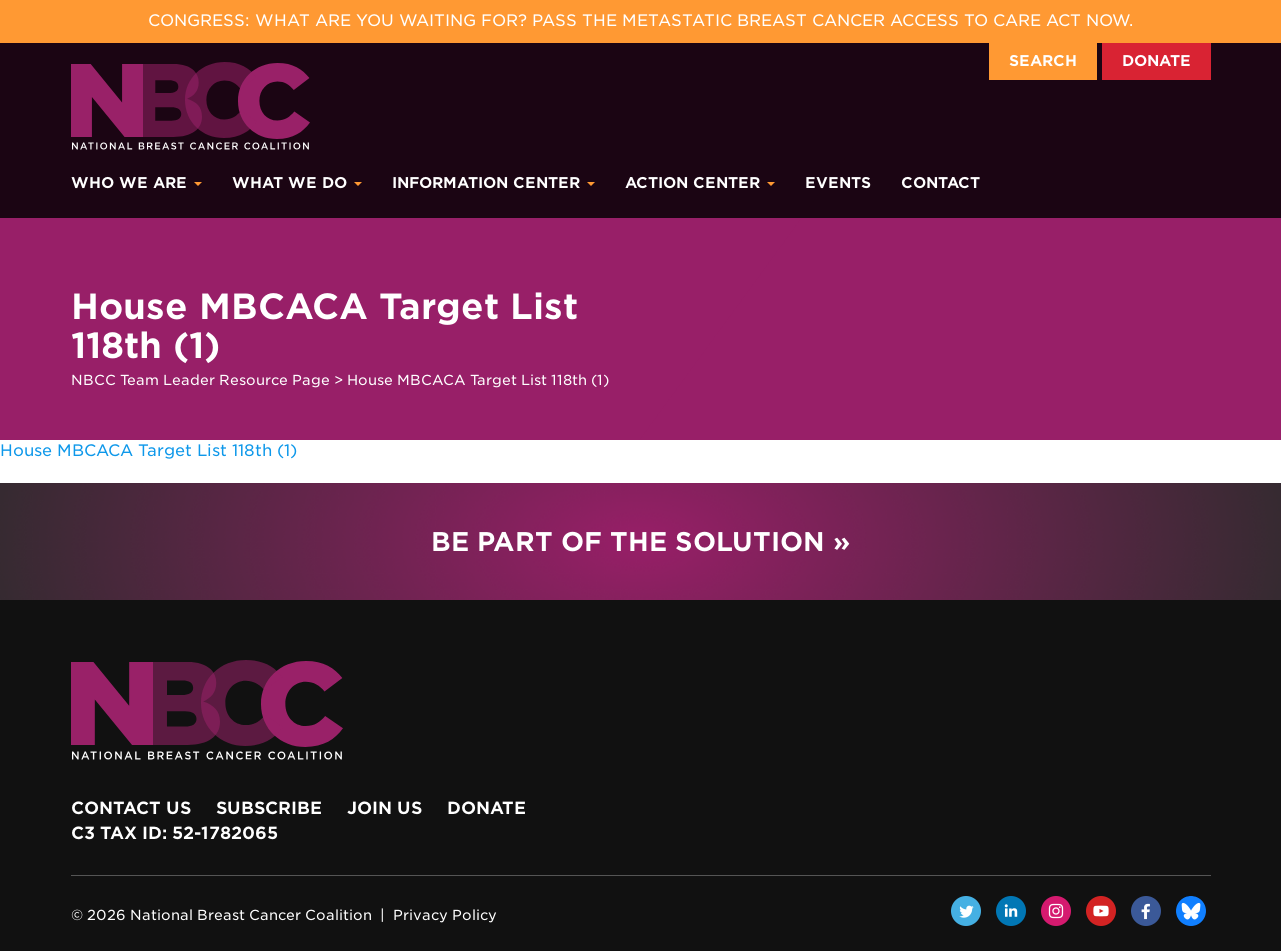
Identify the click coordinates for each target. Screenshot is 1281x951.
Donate (1156, 61)
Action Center (700, 183)
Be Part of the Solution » (640, 541)
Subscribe (269, 808)
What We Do (297, 183)
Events (838, 183)
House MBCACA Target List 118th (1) (148, 450)
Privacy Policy (445, 915)
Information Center (493, 183)
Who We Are (136, 183)
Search (1043, 61)
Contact (940, 183)
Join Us (384, 808)
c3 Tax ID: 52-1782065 (174, 833)
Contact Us (131, 808)
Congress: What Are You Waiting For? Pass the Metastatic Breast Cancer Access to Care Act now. (640, 20)
